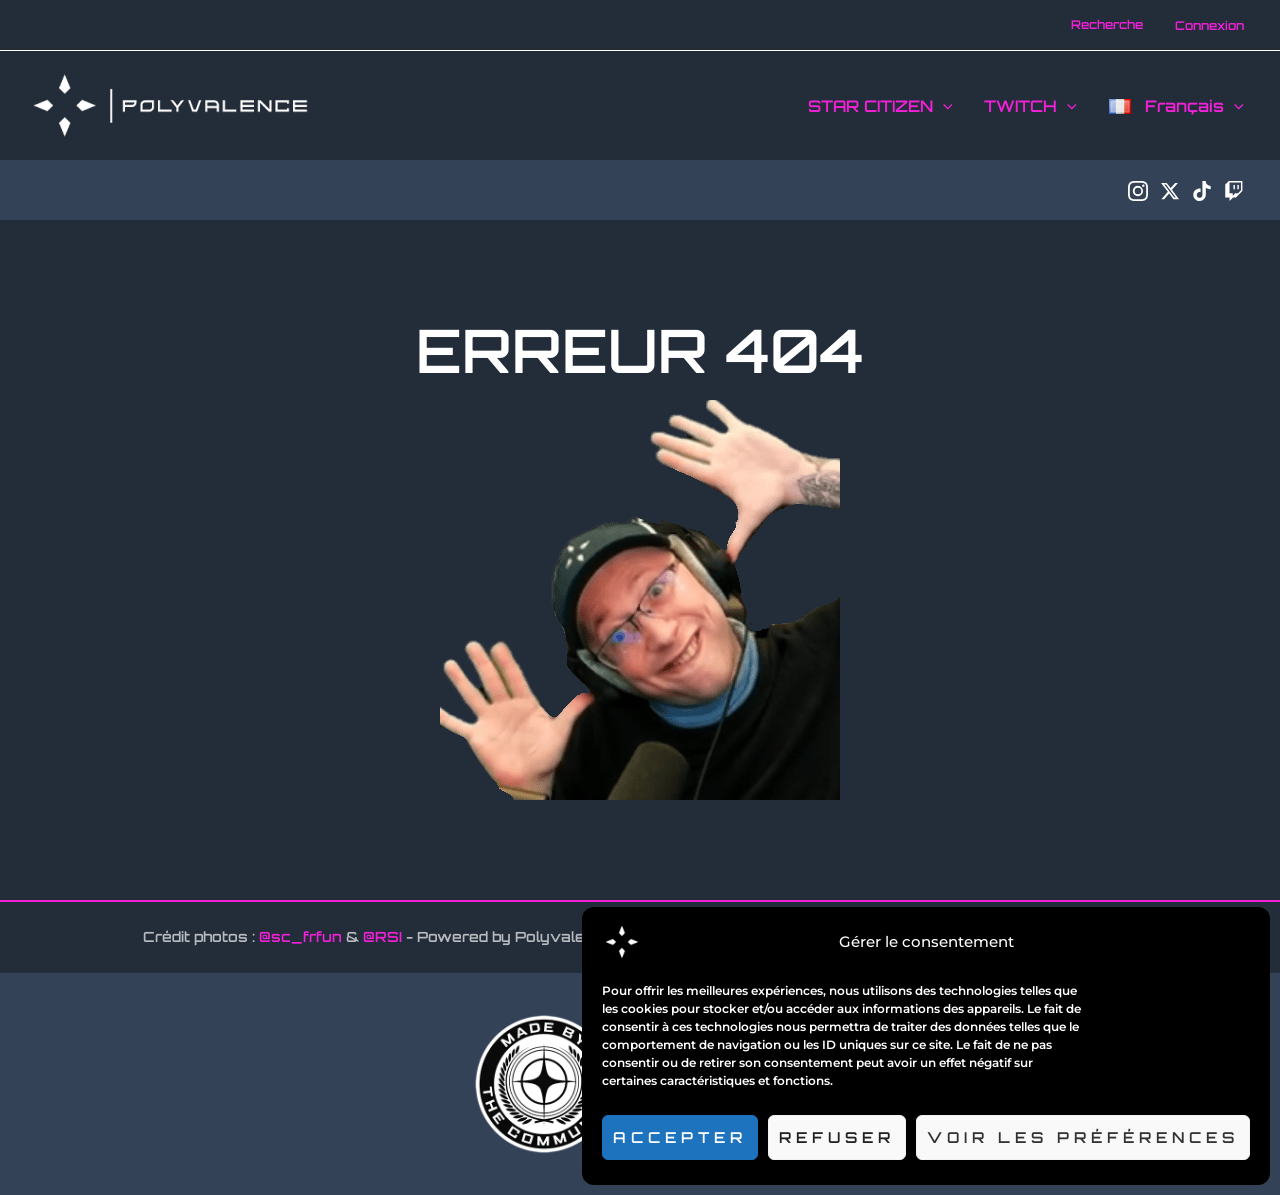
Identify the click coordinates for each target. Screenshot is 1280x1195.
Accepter (680, 1137)
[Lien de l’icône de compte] (1209, 25)
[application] (943, 106)
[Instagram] (1138, 191)
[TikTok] (1202, 191)
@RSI (382, 936)
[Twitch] (1234, 191)
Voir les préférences (1083, 1137)
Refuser (837, 1137)
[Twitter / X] (1170, 191)
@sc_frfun (300, 936)
